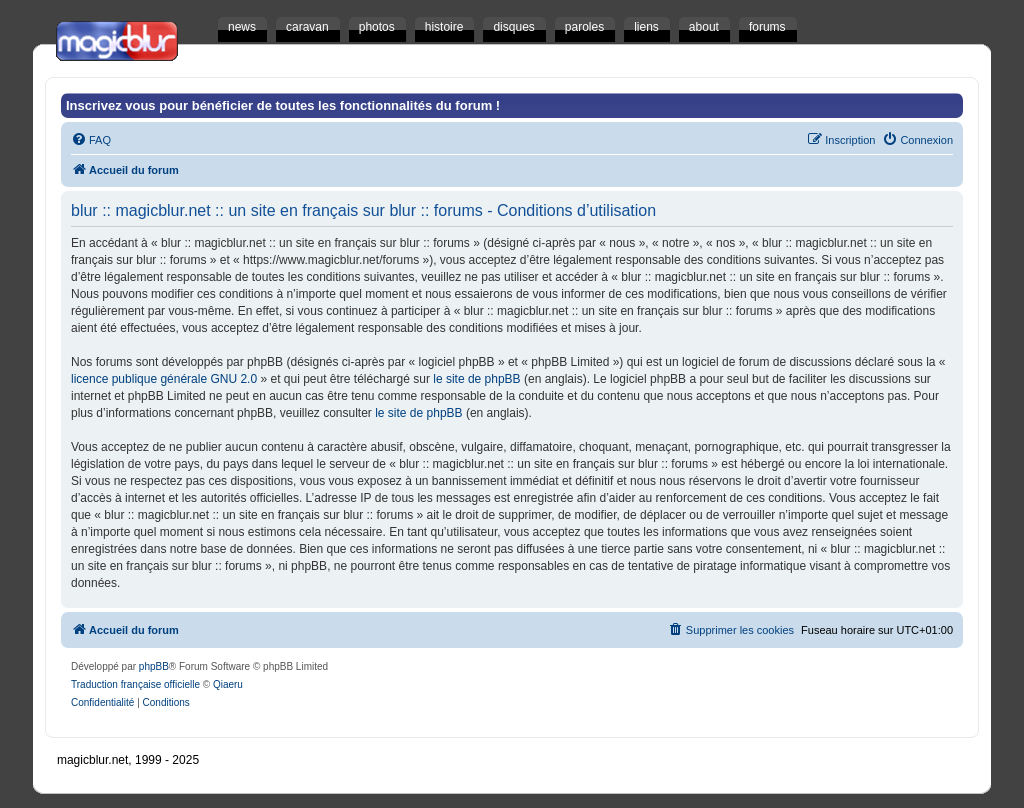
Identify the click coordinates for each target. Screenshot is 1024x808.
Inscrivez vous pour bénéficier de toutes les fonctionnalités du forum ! (283, 105)
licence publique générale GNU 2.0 (164, 379)
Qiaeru (228, 684)
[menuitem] (91, 140)
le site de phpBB (476, 379)
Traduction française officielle (135, 684)
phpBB (154, 666)
